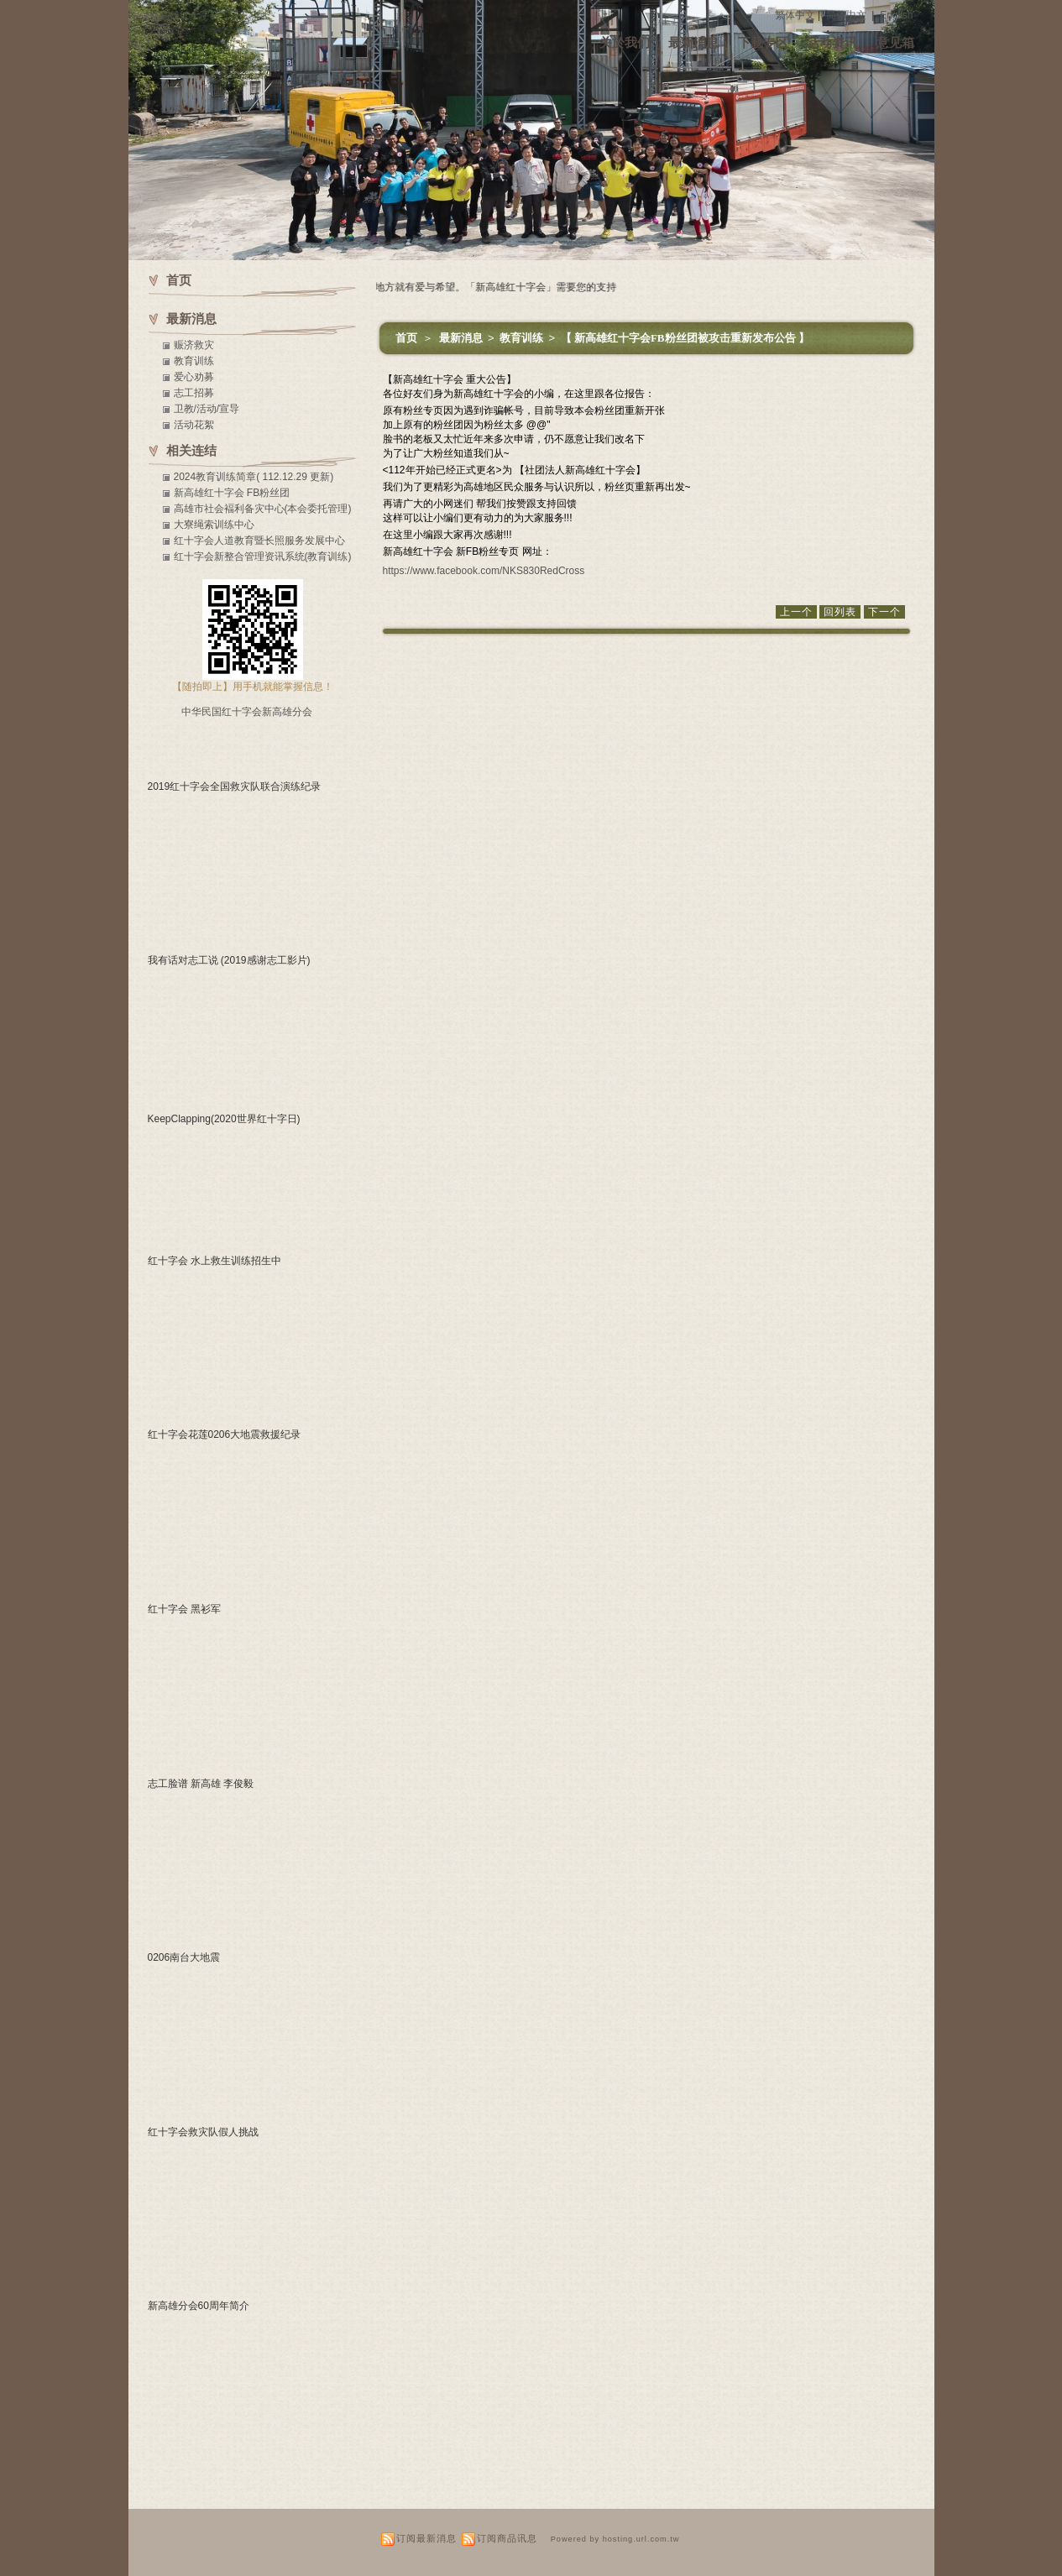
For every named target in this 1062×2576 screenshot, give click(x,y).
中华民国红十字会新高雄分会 (246, 712)
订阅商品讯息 (507, 2538)
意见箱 (895, 42)
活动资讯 (832, 42)
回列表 (840, 612)
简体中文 (846, 15)
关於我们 (624, 42)
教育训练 (523, 338)
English (896, 15)
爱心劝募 (194, 377)
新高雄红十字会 (184, 15)
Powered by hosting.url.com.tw (615, 2539)
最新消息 (693, 42)
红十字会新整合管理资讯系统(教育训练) (263, 556)
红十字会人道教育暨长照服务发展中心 (259, 540)
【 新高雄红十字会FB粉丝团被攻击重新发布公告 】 (685, 338)
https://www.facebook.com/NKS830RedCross (484, 571)
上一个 (796, 612)
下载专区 (763, 42)
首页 (406, 338)
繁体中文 (795, 15)
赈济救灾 (194, 345)
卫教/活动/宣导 (207, 409)
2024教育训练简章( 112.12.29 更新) (254, 477)
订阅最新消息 (426, 2538)
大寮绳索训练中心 (214, 524)
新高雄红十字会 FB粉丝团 (232, 493)
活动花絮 (194, 425)
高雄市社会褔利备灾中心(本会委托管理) (263, 509)
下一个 (884, 612)
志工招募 (194, 393)
